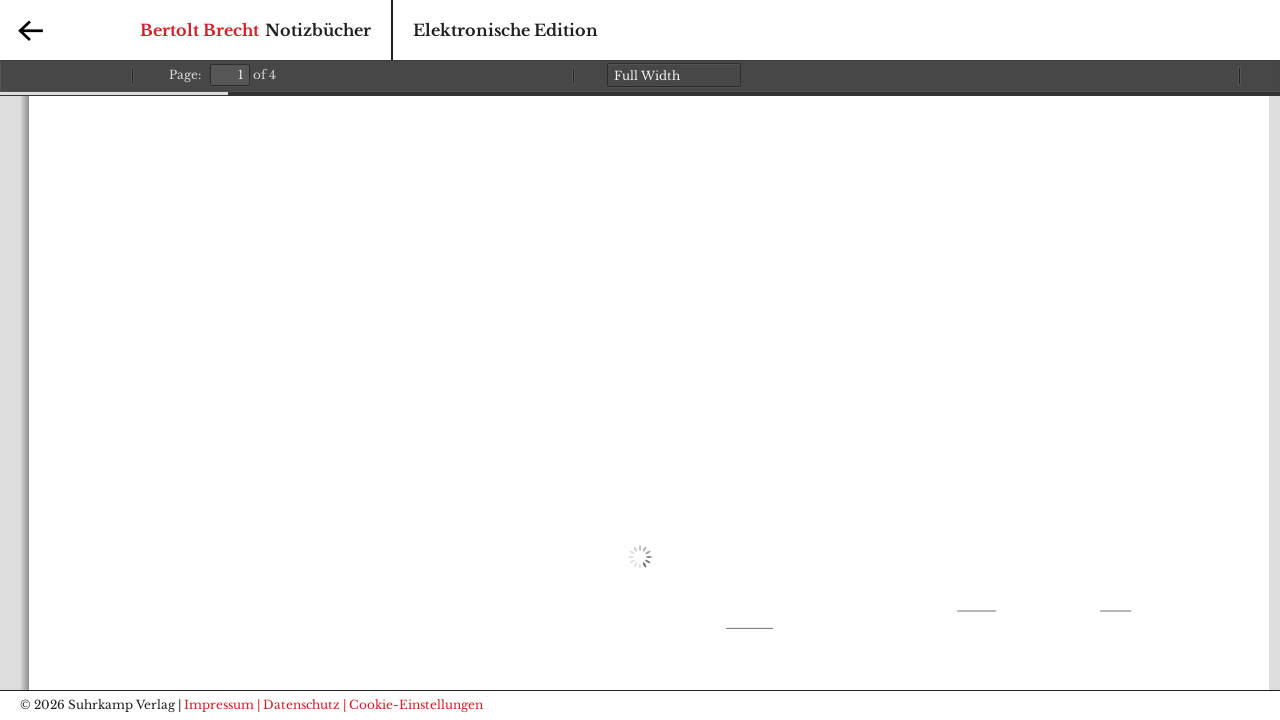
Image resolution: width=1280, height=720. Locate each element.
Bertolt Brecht (199, 30)
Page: (185, 74)
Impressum (219, 704)
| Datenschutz (298, 704)
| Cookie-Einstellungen (413, 704)
